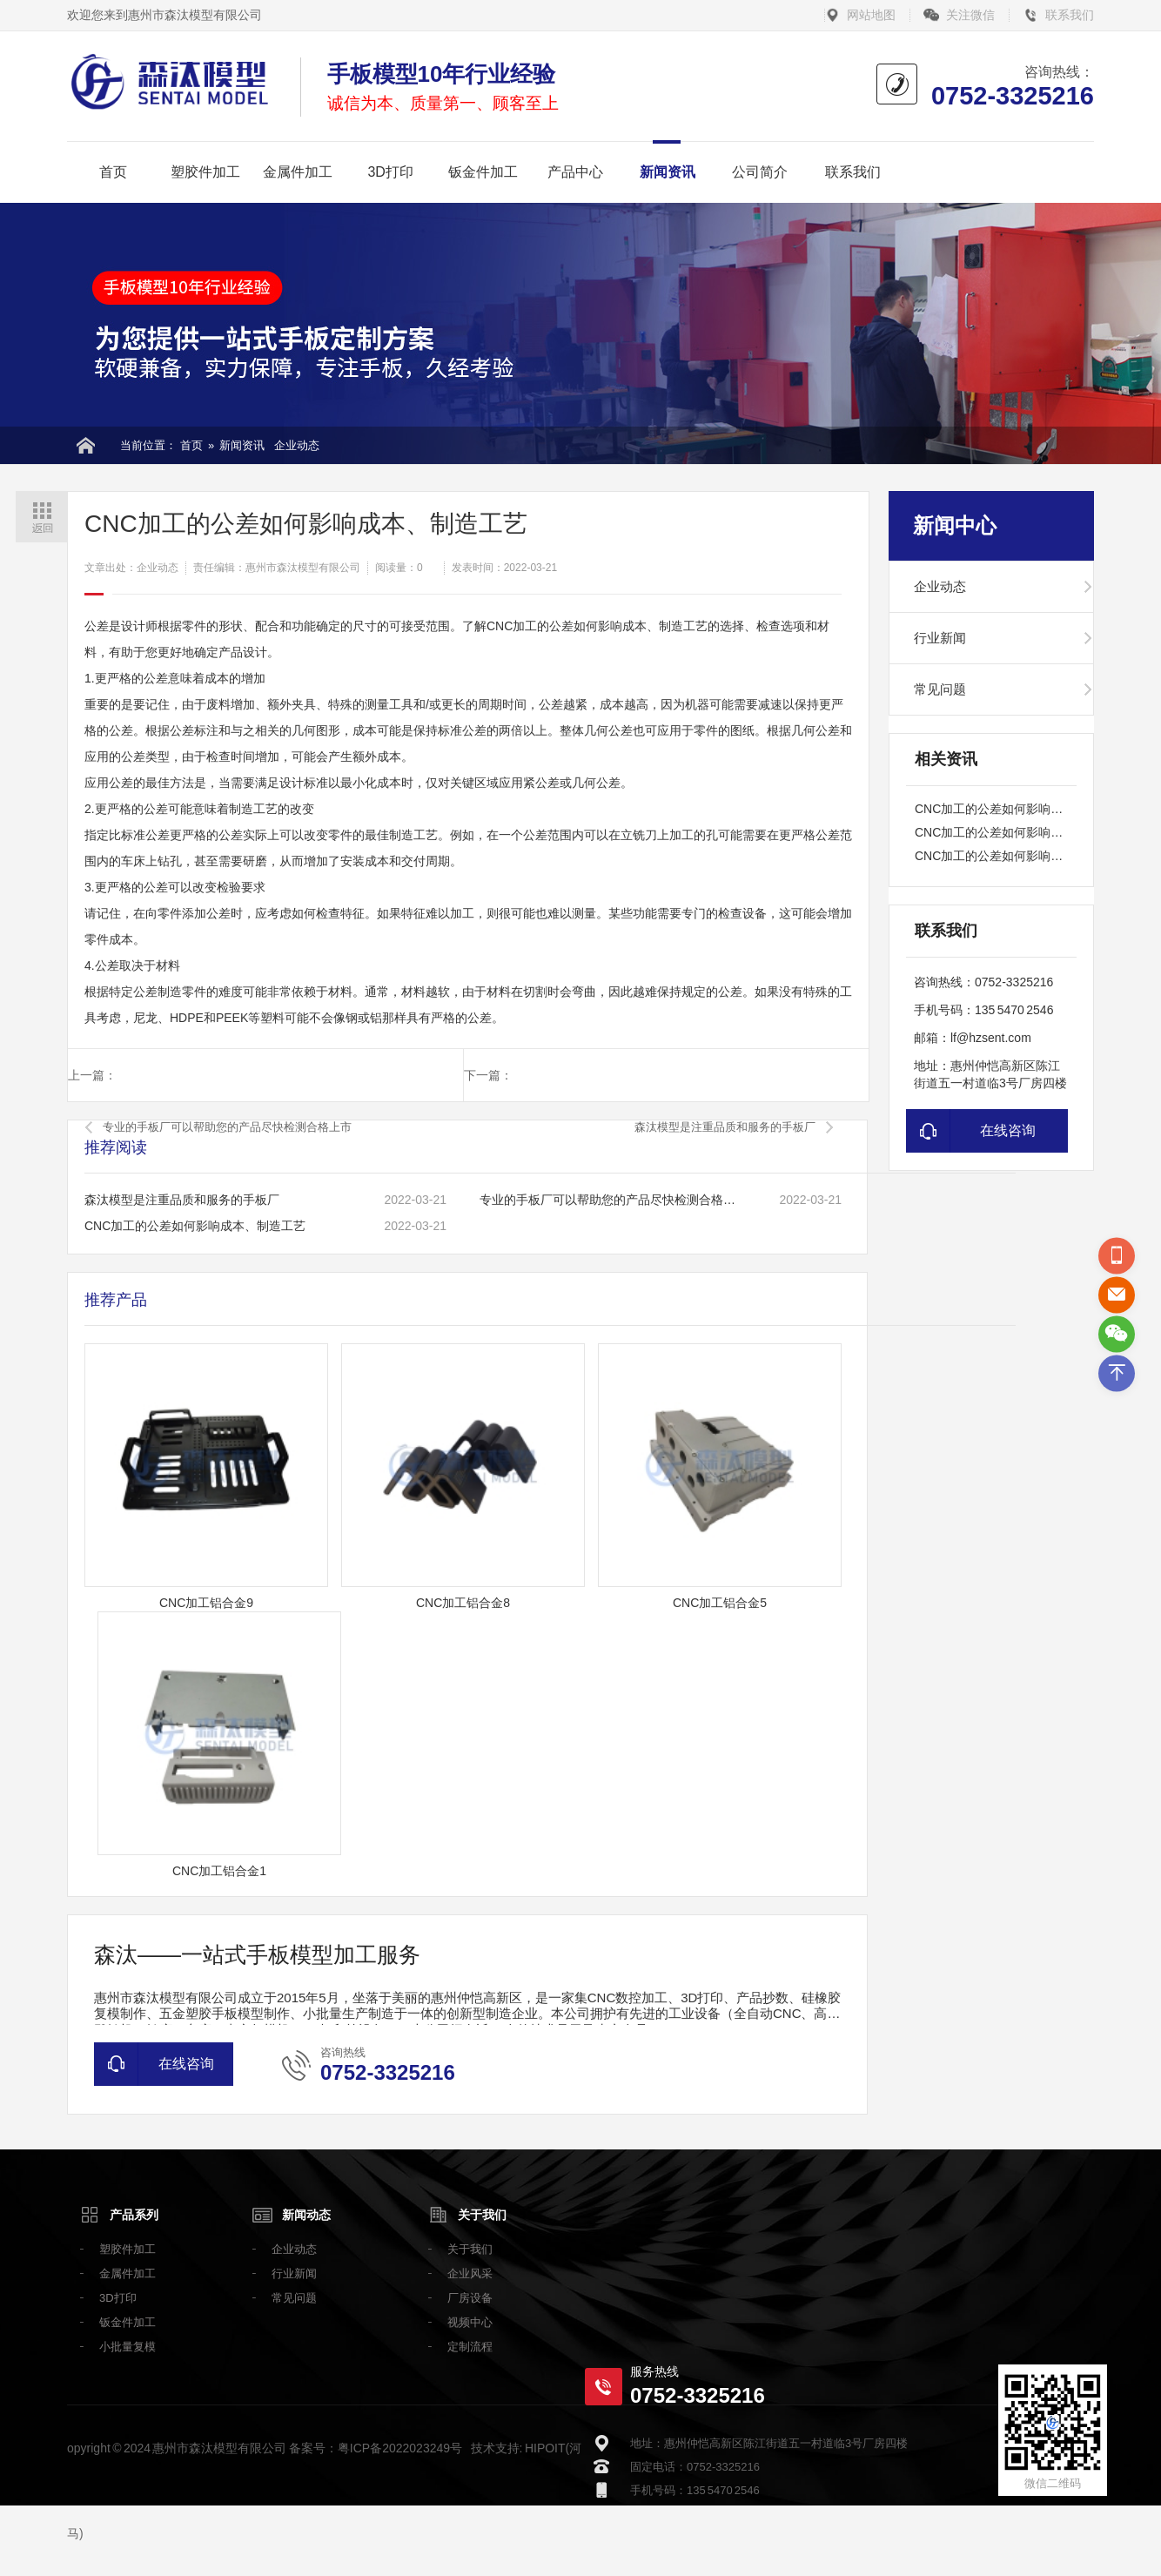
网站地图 (871, 15)
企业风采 (470, 2273)
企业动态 (296, 445)
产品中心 (575, 172)
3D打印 (390, 172)
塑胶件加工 (205, 172)
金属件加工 (297, 172)
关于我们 (482, 2215)
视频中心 (470, 2322)
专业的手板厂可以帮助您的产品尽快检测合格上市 (227, 1126)
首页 (113, 172)
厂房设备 (470, 2297)
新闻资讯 (667, 172)
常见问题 (940, 689)
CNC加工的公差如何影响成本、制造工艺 (194, 1226)
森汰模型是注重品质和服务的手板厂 (724, 1126)
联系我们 (1069, 15)
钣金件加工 (483, 172)
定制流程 (470, 2346)
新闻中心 (955, 525)
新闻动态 (306, 2215)
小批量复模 (127, 2346)
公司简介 (760, 172)
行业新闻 (940, 637)
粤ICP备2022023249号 (400, 2448)
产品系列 (134, 2215)
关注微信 (970, 15)
